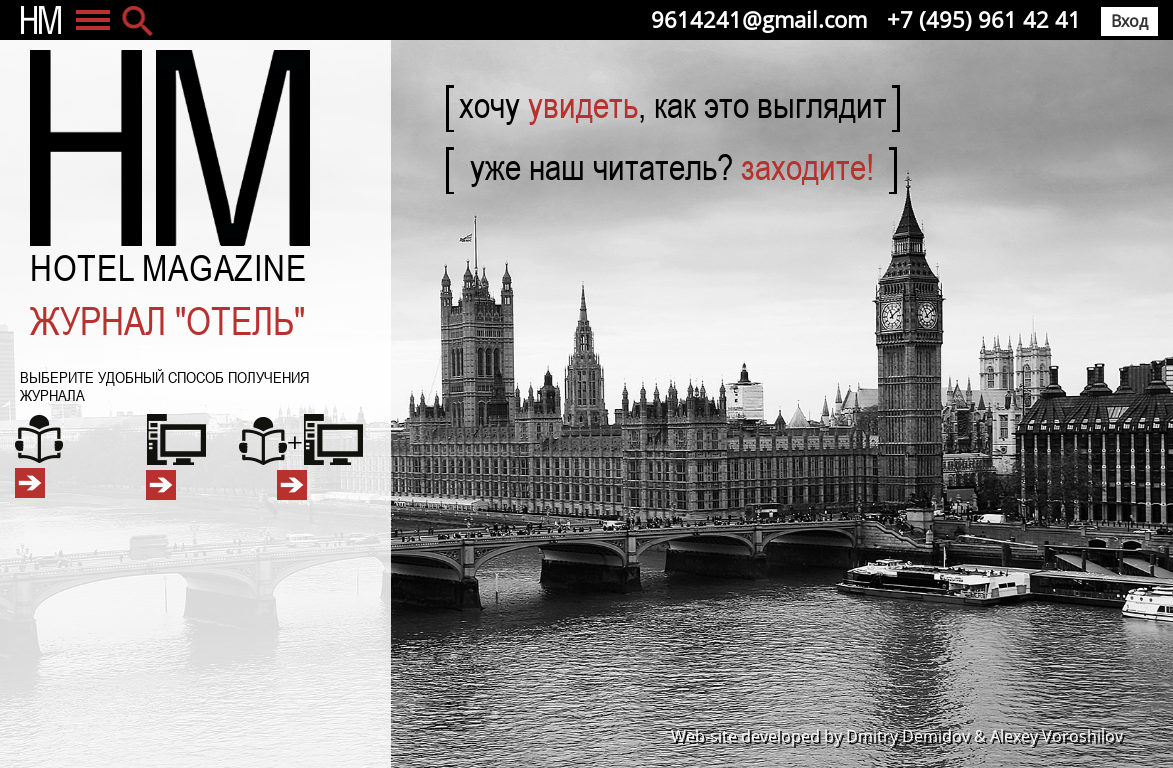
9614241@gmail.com (759, 19)
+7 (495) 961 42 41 (984, 19)
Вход (1129, 21)
